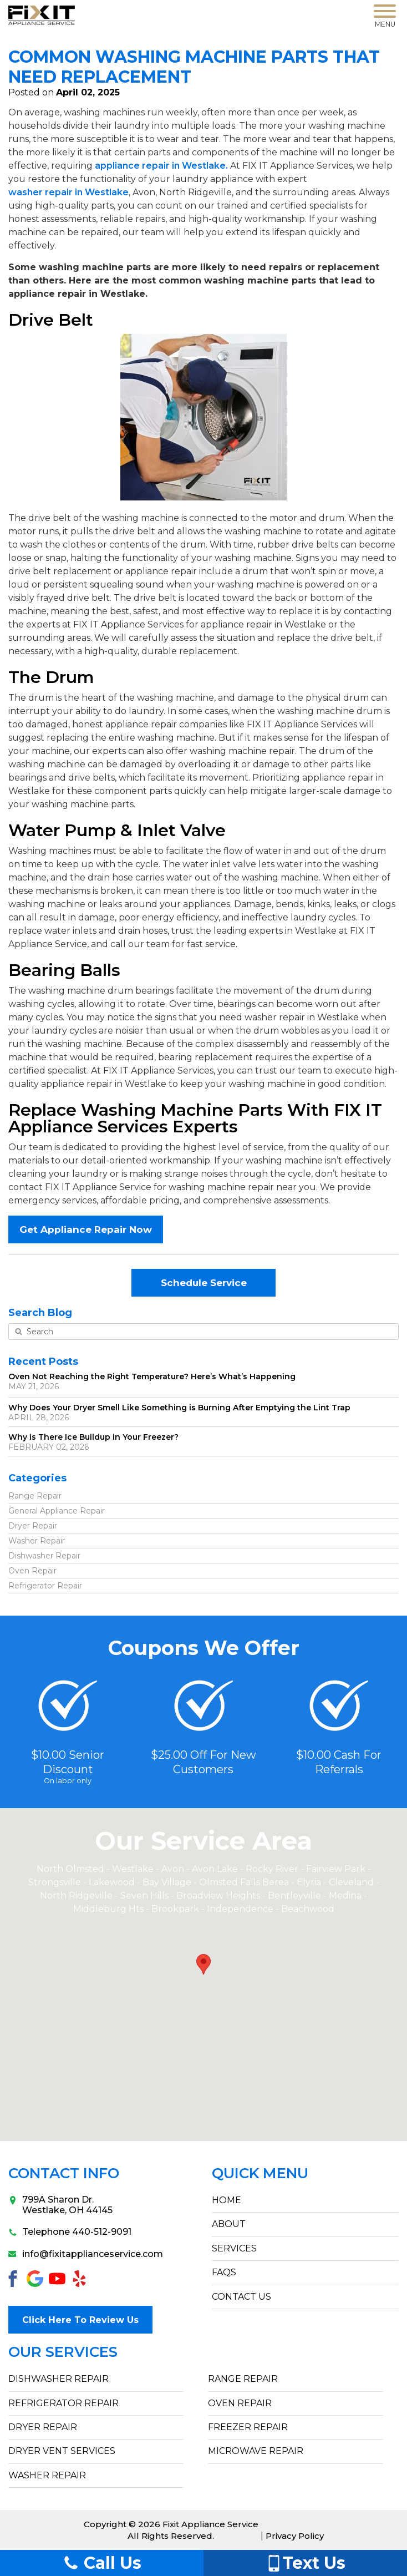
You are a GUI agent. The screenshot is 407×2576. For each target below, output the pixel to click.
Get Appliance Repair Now (85, 1229)
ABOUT (229, 2224)
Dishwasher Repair (44, 1556)
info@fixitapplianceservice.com (85, 2254)
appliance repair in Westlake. (161, 165)
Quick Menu (260, 2173)
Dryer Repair (32, 1526)
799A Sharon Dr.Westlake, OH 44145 (60, 2204)
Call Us (102, 2563)
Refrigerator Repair (45, 1586)
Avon (172, 1869)
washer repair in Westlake (68, 192)
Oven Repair (32, 1571)
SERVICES (234, 2248)
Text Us (305, 2563)
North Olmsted (70, 1869)
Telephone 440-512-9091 (69, 2231)
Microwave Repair (255, 2451)
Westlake (133, 1869)
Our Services (63, 2352)
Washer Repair (36, 1541)
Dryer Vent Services (61, 2451)
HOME (226, 2200)
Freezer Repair (248, 2427)
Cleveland (352, 1882)
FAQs (224, 2272)
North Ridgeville (76, 1895)
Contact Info (63, 2173)
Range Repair (35, 1496)
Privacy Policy (295, 2536)
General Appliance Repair (56, 1511)
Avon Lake (215, 1869)
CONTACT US (241, 2296)
